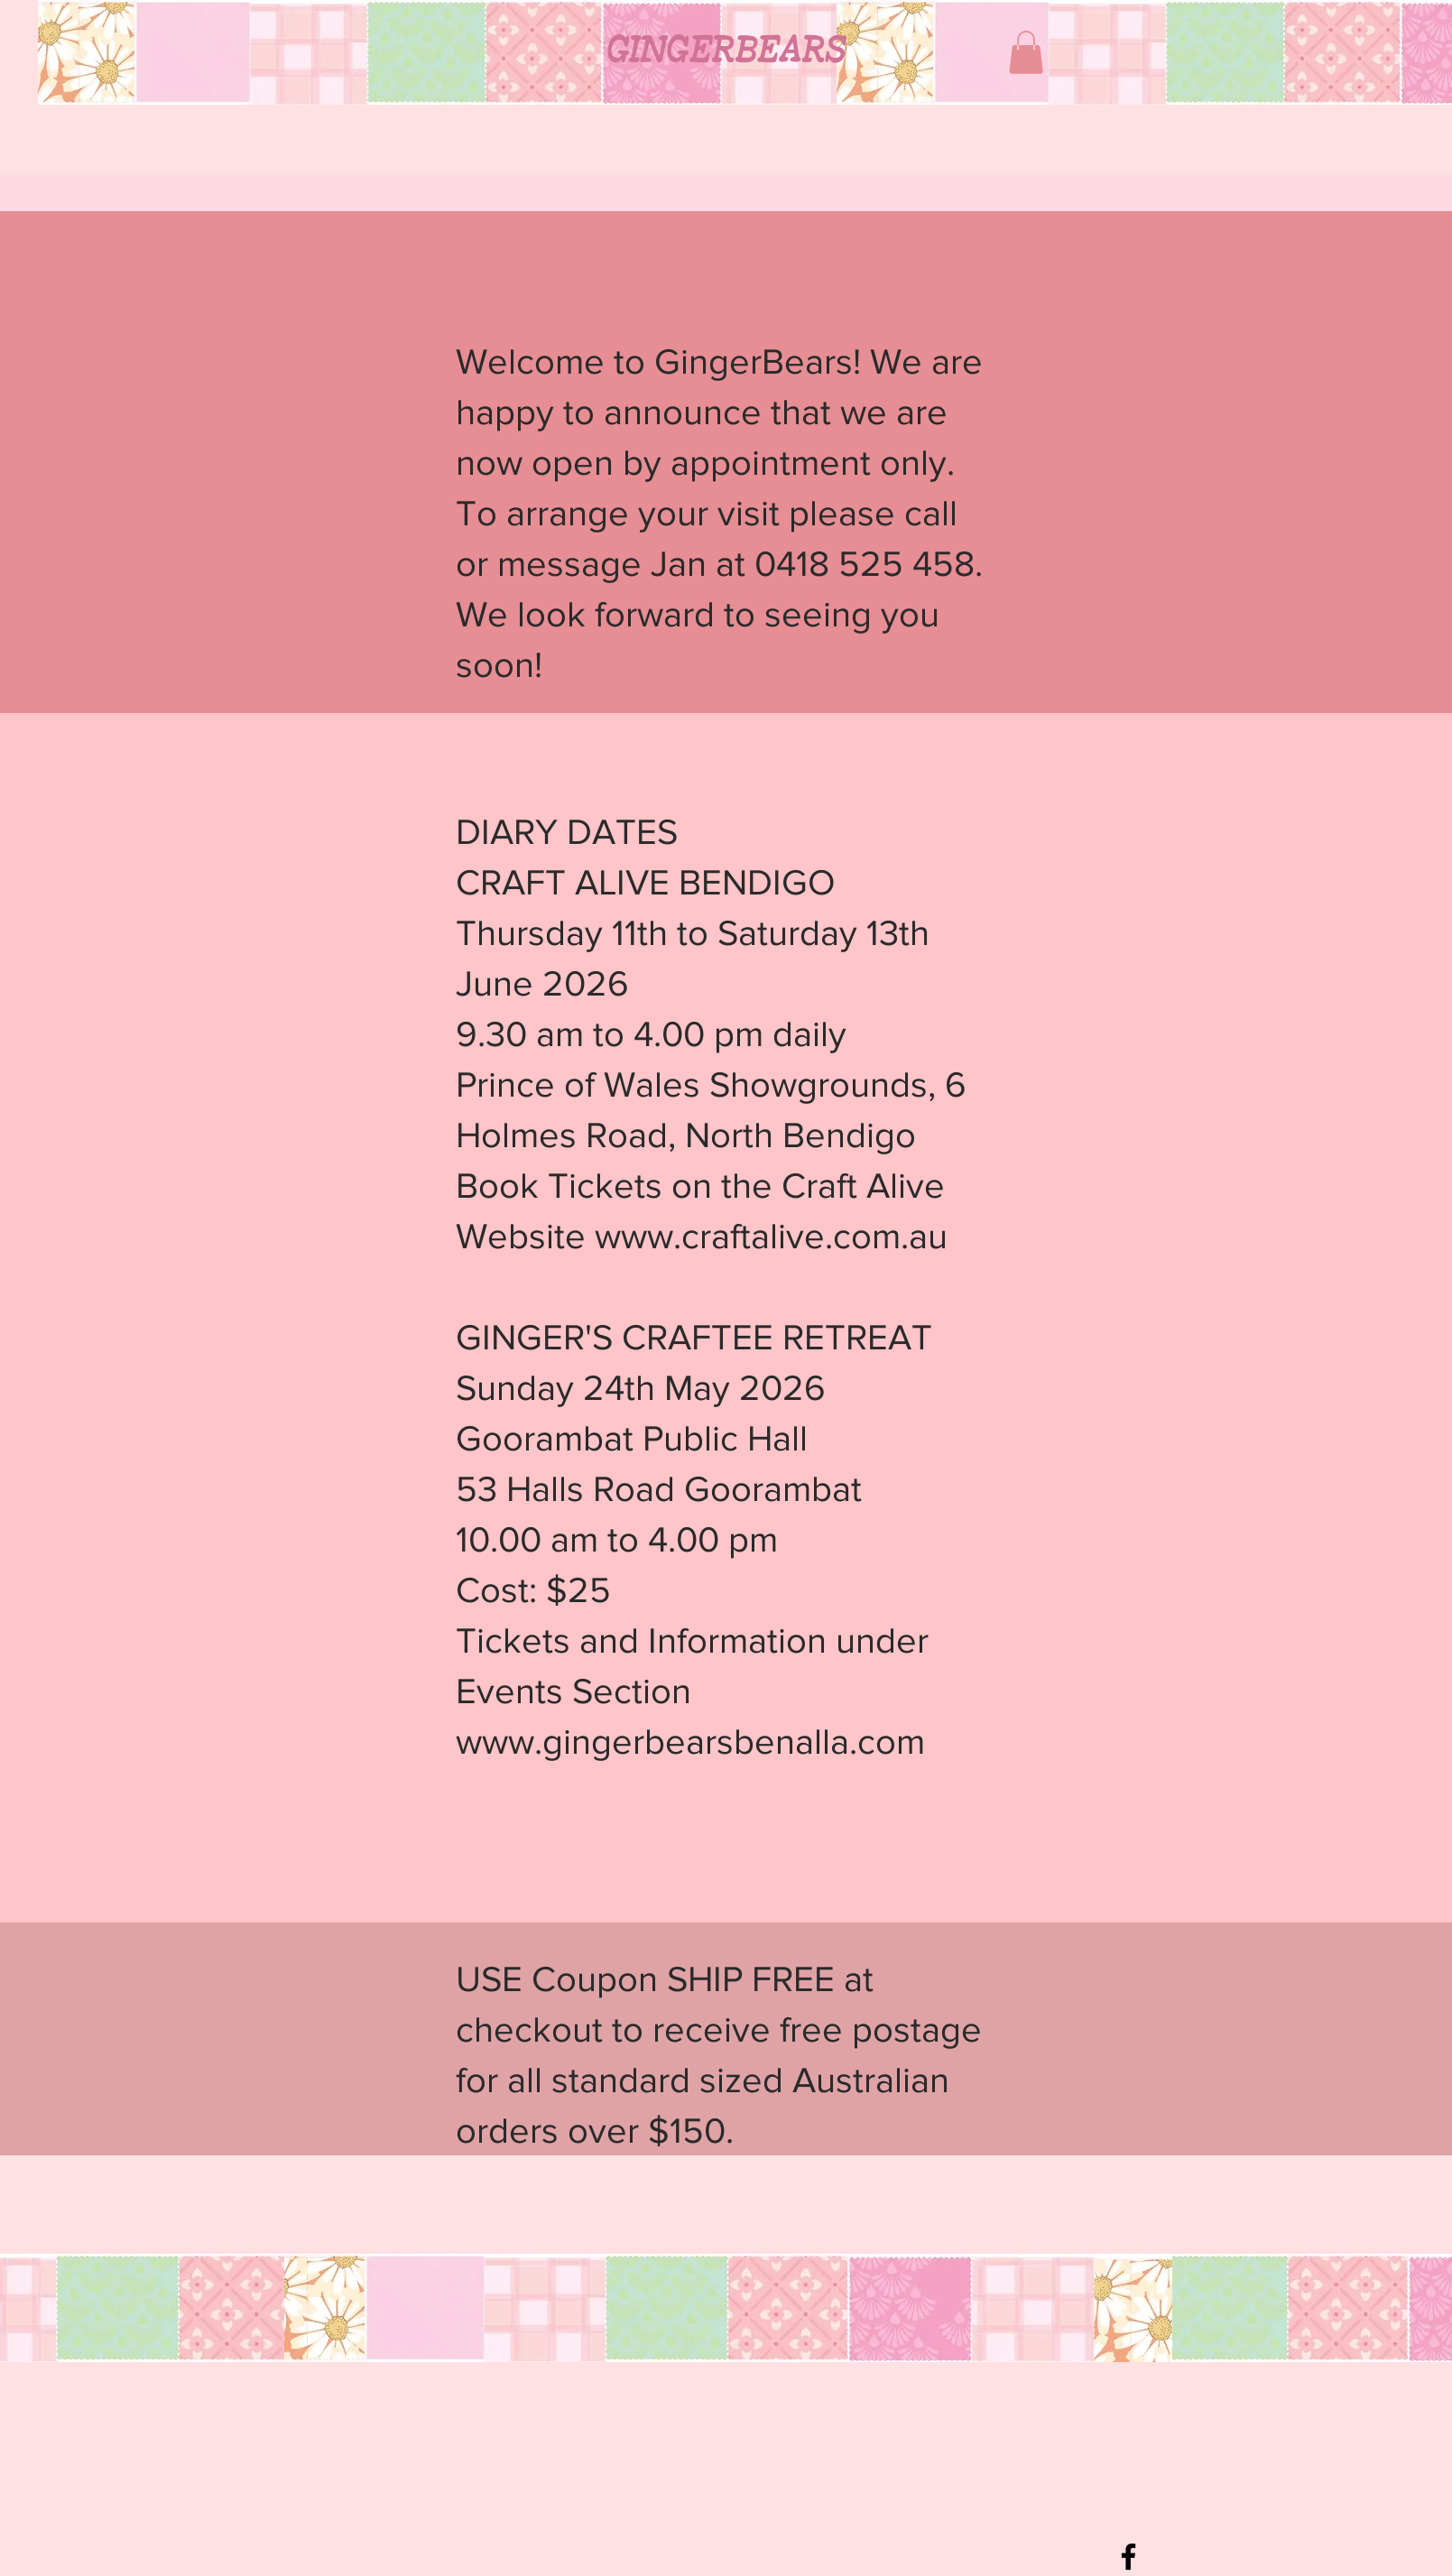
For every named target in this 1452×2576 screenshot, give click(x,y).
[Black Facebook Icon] (1128, 2556)
